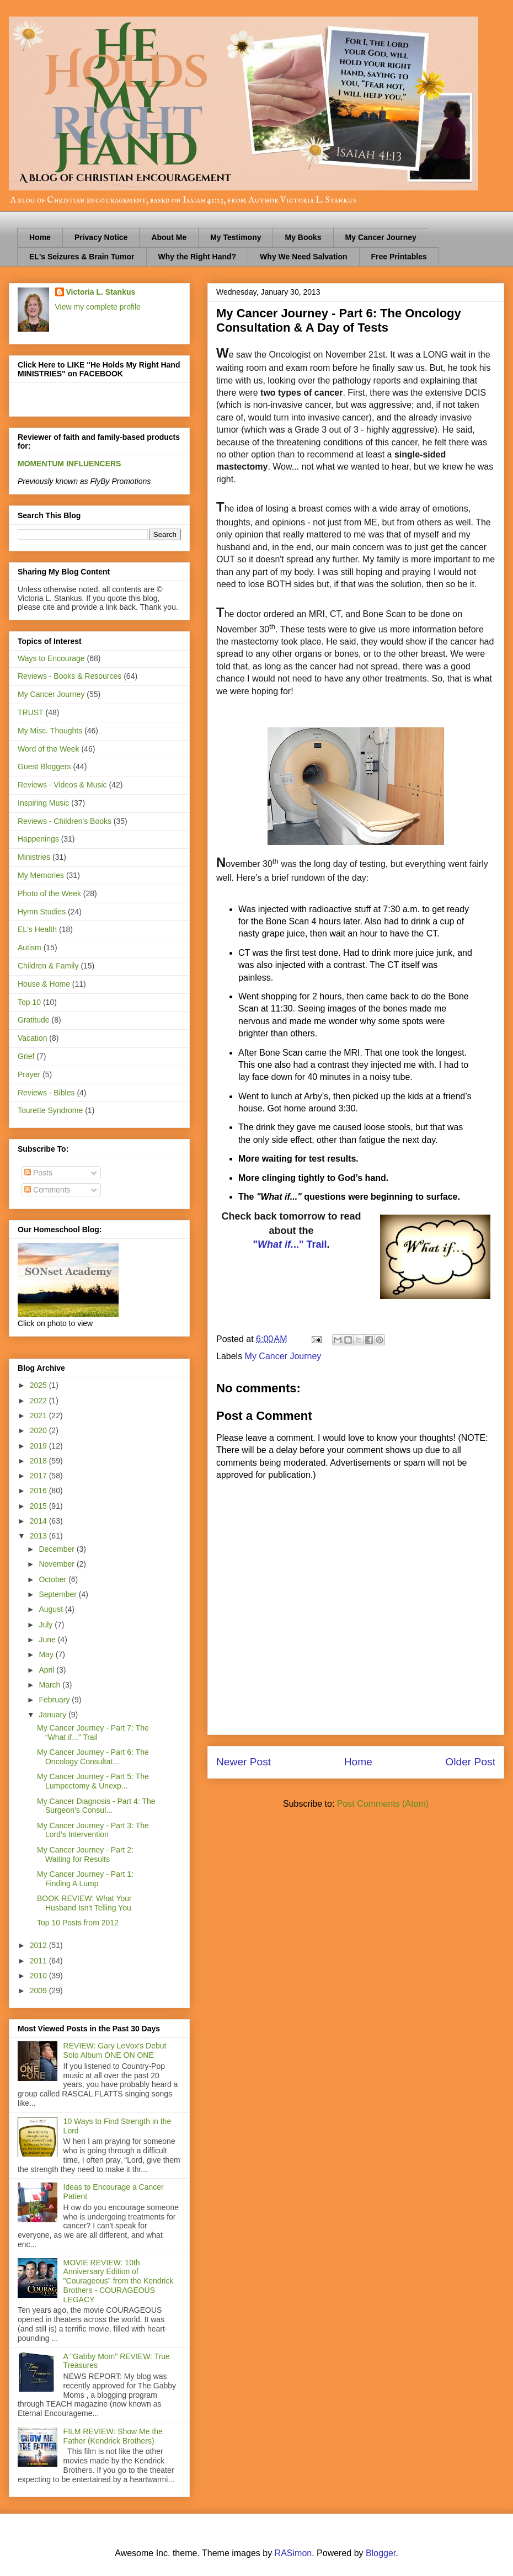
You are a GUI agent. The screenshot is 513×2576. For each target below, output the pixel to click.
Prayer (29, 1074)
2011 (39, 1960)
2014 (39, 1520)
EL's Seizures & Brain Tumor (82, 256)
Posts (38, 1172)
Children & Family (48, 965)
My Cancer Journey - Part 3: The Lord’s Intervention (93, 1830)
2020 (39, 1430)
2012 (39, 1945)
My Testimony (235, 237)
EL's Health (37, 929)
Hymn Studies (42, 911)
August (52, 1609)
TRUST (31, 712)
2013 (39, 1535)
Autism (29, 947)
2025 (39, 1385)
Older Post (470, 1762)
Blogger (381, 2553)
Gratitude (34, 1019)
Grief (26, 1056)
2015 (39, 1506)
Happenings (38, 838)
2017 (39, 1475)
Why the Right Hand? (197, 256)
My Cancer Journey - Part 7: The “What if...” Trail (93, 1732)
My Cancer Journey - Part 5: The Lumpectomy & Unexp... (93, 1781)
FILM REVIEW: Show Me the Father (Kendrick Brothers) (113, 2436)
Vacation (32, 1038)
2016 (39, 1490)
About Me (168, 237)
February (55, 1699)
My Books (303, 237)
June (48, 1639)
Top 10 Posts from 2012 (78, 1922)
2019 (39, 1445)
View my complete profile (98, 306)
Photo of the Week (49, 893)
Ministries (34, 857)
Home (40, 237)
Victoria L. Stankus (101, 292)
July (47, 1624)
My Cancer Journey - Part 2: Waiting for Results (85, 1854)
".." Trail (290, 1244)
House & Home (44, 984)
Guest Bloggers (44, 766)
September (58, 1594)
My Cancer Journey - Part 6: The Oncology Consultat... (93, 1757)
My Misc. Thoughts (50, 730)
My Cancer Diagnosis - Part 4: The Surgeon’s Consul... (96, 1806)
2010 (39, 1975)
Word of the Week (48, 748)
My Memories (41, 875)
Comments (47, 1189)
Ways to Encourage (51, 658)
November (57, 1564)
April (47, 1669)
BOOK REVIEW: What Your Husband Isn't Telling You (84, 1903)
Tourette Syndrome (50, 1110)
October (53, 1579)
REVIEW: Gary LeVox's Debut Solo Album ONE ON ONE (115, 2050)
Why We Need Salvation (303, 256)
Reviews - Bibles (46, 1092)
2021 (39, 1415)
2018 (39, 1460)
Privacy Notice (101, 237)
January (53, 1714)
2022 (39, 1400)
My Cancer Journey (380, 237)
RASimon (293, 2553)
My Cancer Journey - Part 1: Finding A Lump (85, 1879)
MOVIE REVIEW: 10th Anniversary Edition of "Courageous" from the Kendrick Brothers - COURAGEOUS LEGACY (118, 2281)
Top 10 (29, 1002)
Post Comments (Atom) (383, 1803)
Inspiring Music (43, 803)
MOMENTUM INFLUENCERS (69, 463)
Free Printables (399, 256)
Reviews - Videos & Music (62, 784)
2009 (39, 1990)
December (57, 1549)
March (50, 1684)
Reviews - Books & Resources (69, 676)
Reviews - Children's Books (64, 821)
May (47, 1654)
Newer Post (243, 1762)
